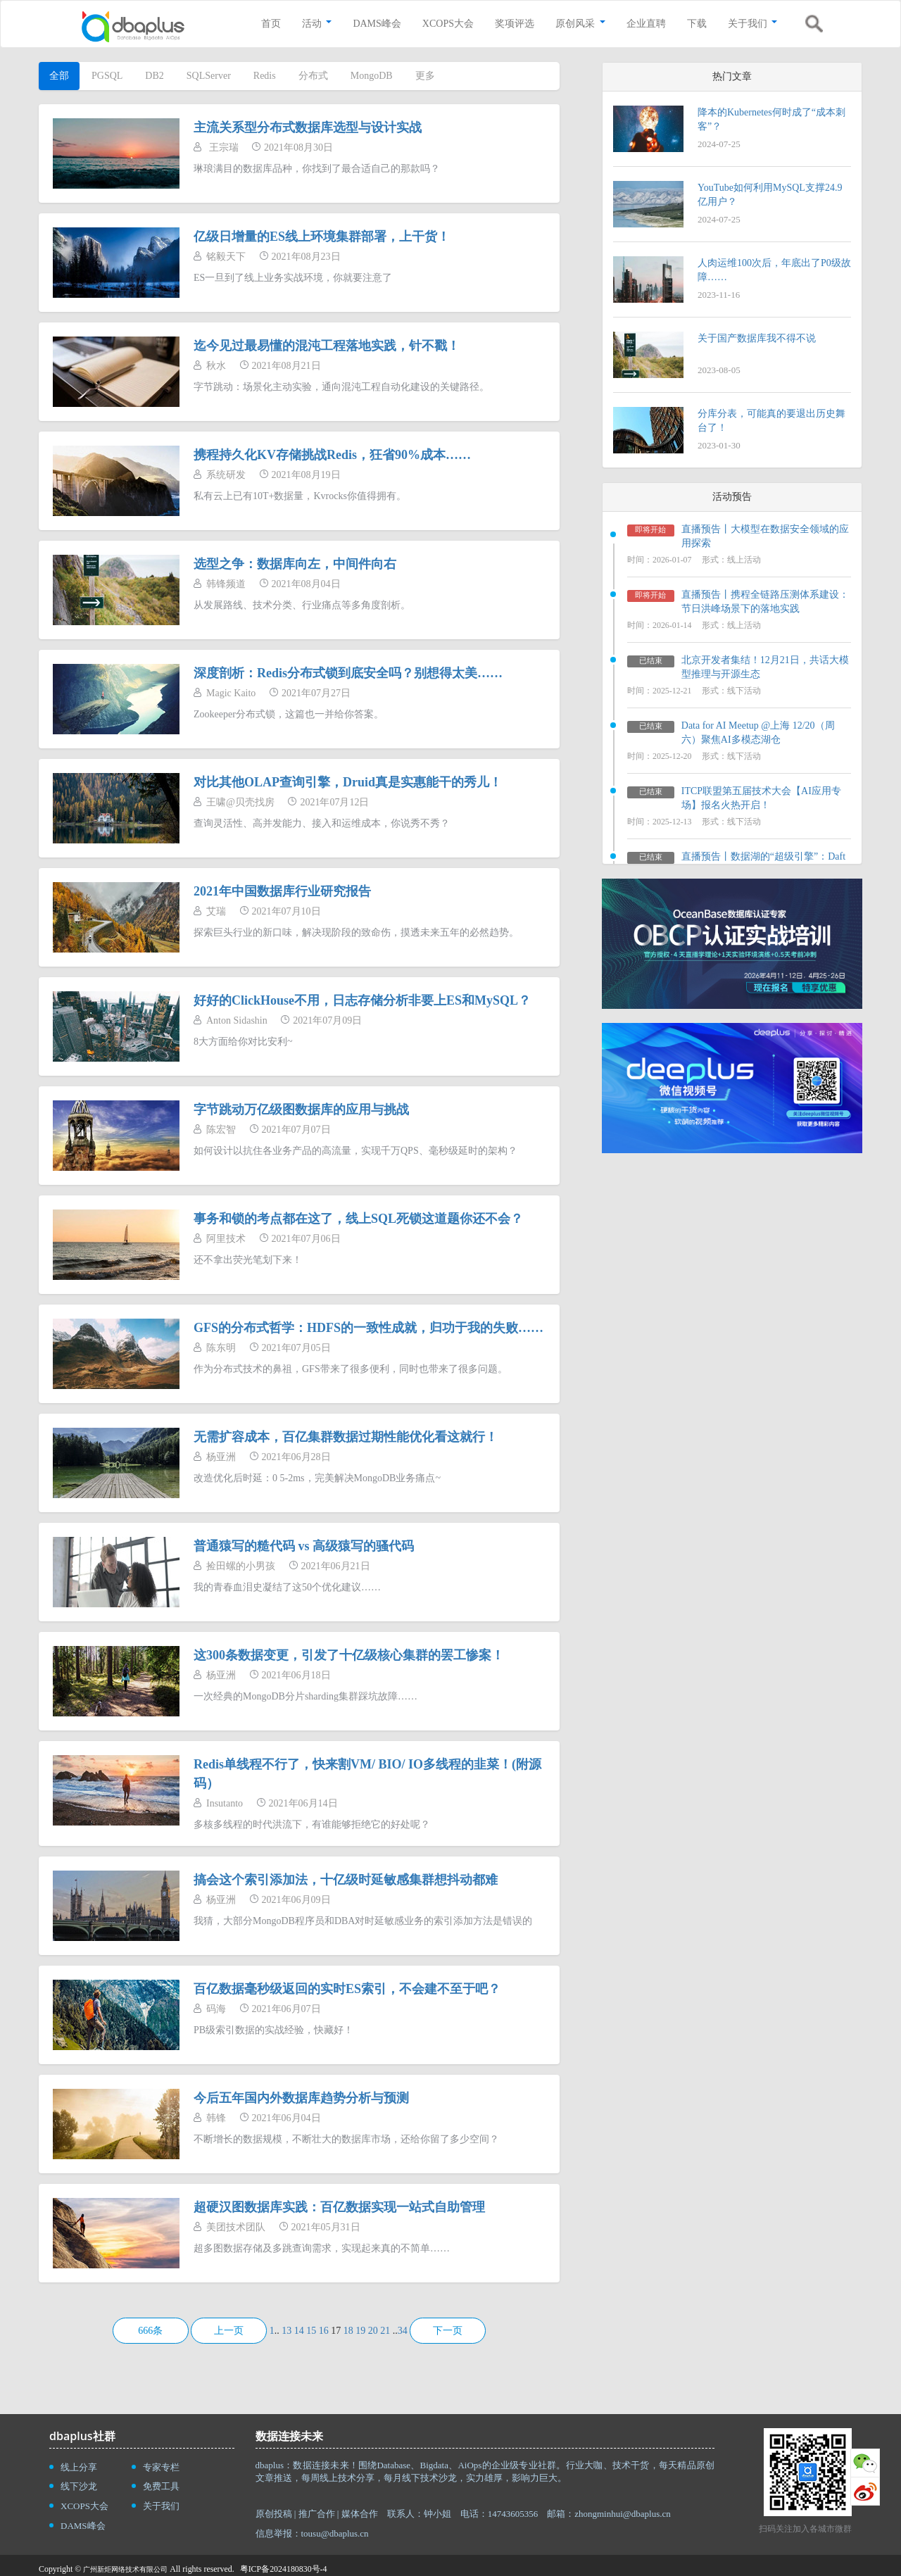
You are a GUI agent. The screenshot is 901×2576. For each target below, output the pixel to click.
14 (299, 2330)
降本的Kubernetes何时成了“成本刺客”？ (771, 119)
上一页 (229, 2330)
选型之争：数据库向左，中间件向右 (295, 564)
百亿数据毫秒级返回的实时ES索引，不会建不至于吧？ (347, 1989)
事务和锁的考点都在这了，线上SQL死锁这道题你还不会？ (358, 1219)
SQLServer (209, 75)
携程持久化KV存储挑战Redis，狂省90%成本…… (332, 455)
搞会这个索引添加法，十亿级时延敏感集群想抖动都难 (346, 1880)
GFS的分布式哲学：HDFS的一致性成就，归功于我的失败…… (368, 1328)
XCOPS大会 (84, 2506)
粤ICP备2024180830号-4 (283, 2569)
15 (311, 2330)
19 (360, 2330)
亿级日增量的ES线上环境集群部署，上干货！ (322, 237)
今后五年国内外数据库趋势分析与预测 (301, 2098)
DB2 (154, 75)
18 (348, 2330)
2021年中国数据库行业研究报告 (282, 891)
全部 (59, 75)
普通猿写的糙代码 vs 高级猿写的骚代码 (304, 1546)
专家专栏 (161, 2467)
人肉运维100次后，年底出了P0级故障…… (774, 270)
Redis (264, 75)
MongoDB (372, 75)
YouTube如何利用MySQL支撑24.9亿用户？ (770, 194)
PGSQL (107, 75)
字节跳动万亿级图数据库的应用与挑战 (301, 1109)
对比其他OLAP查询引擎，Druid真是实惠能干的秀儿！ (348, 782)
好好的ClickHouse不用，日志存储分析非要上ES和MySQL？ (362, 1000)
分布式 (313, 75)
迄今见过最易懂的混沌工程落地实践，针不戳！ (327, 346)
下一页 (447, 2330)
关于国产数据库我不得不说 (757, 338)
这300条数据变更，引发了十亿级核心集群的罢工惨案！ (349, 1655)
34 (403, 2330)
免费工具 (161, 2486)
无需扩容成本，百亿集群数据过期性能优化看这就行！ (346, 1437)
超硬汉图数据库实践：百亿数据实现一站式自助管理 (339, 2207)
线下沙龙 (79, 2486)
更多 (425, 75)
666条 (150, 2330)
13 (286, 2330)
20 (373, 2330)
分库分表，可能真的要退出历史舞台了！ (771, 420)
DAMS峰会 (83, 2525)
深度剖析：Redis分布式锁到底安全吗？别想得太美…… (348, 673)
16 (324, 2330)
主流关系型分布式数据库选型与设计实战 (308, 127)
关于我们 (161, 2506)
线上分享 (79, 2467)
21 (385, 2330)
